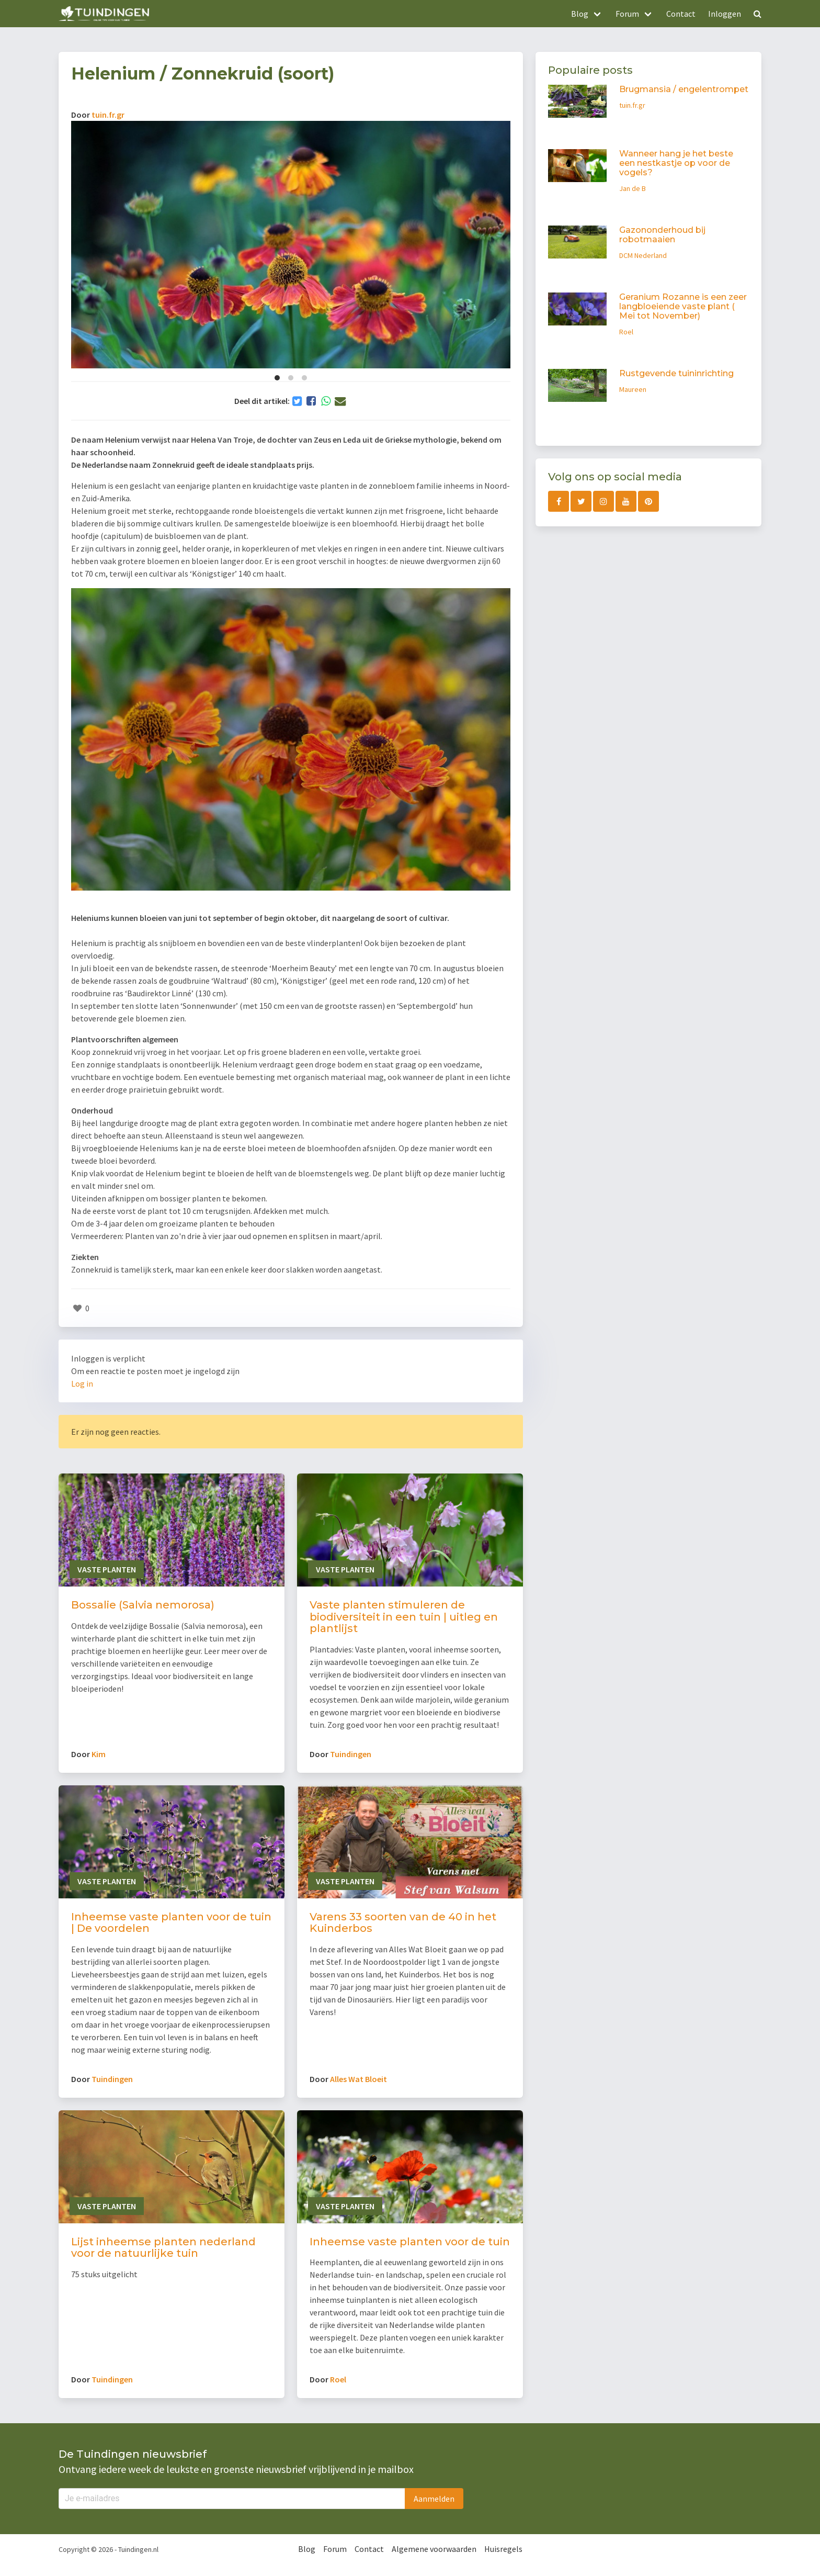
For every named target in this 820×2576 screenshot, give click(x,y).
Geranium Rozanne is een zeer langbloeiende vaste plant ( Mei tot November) (683, 306)
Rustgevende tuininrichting (676, 373)
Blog (306, 2549)
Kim (99, 1754)
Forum (335, 2549)
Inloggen (724, 13)
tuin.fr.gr (108, 114)
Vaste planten (106, 1569)
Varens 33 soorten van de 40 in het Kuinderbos (403, 1922)
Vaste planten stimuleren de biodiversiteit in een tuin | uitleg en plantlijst (404, 1617)
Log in (82, 1383)
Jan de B (632, 188)
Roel (338, 2379)
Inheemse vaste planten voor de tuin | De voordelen (171, 1922)
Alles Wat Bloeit (358, 2079)
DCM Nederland (643, 255)
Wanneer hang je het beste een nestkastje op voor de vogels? (676, 163)
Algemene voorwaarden (434, 2549)
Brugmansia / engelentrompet (683, 89)
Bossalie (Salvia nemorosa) (142, 1605)
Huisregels (503, 2549)
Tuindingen (350, 1754)
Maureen (632, 389)
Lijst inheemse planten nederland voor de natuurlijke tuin (163, 2247)
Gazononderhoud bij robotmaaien (662, 234)
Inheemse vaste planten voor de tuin (410, 2241)
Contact (681, 13)
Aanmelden (434, 2498)
